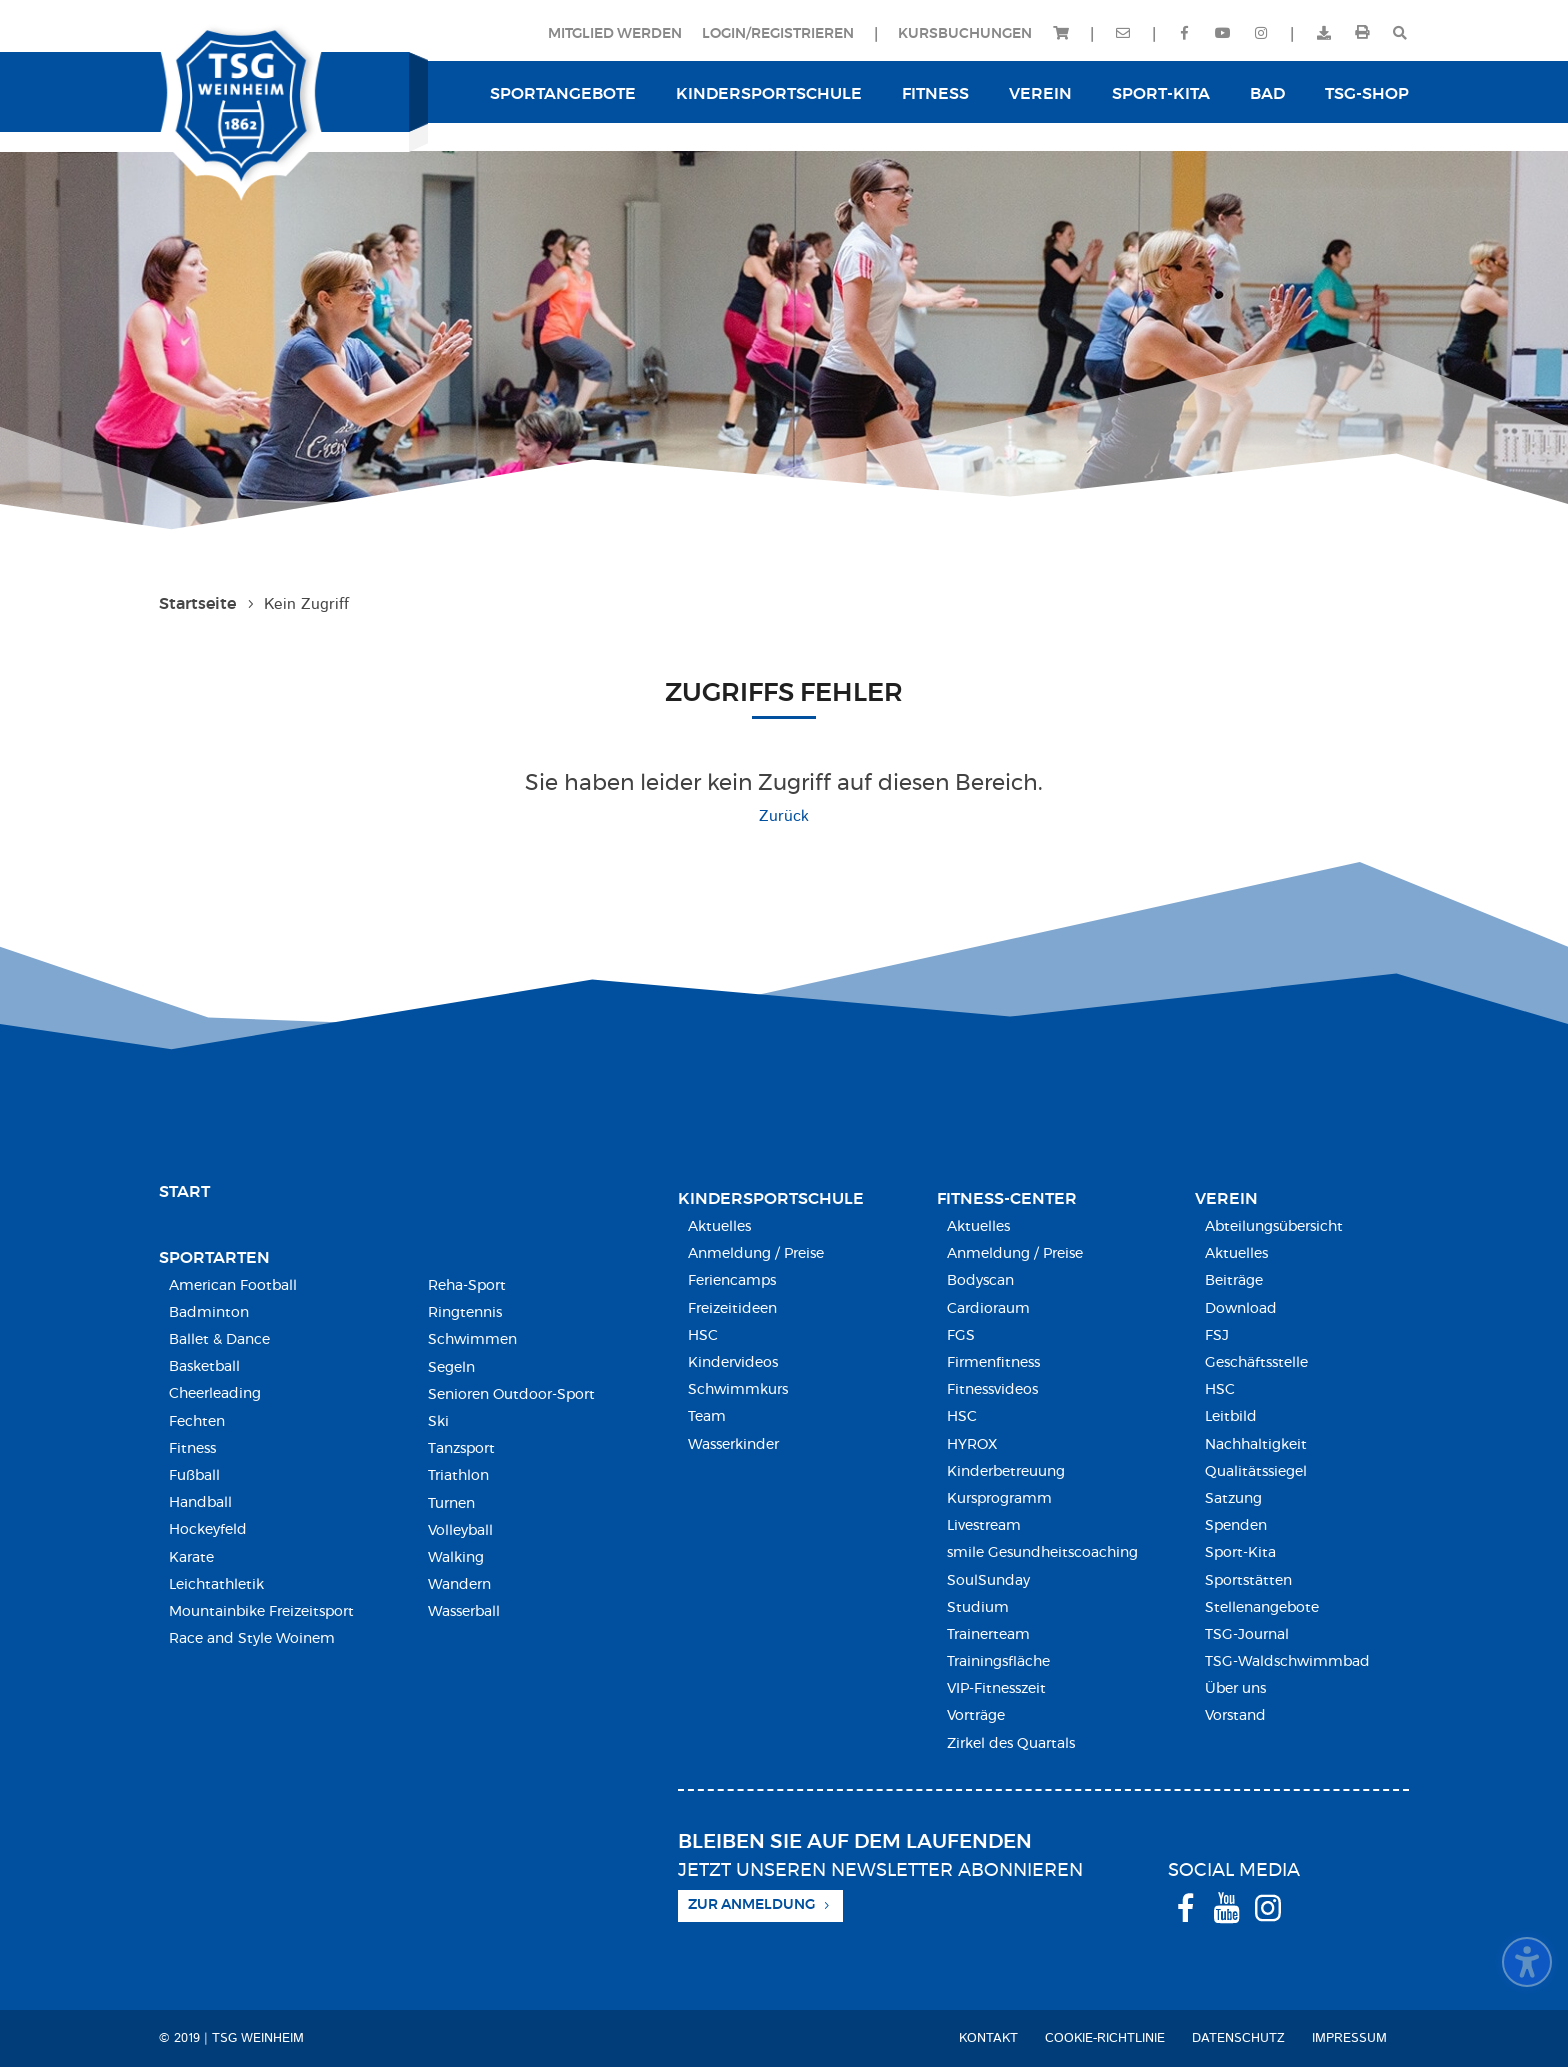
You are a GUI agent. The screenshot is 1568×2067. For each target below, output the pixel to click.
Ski (438, 1422)
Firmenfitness (993, 1363)
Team (707, 1417)
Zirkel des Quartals (1011, 1744)
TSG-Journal (1247, 1635)
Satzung (1233, 1499)
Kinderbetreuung (1006, 1472)
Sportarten (214, 1258)
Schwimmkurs (738, 1390)
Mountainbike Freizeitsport (261, 1612)
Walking (456, 1558)
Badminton (209, 1313)
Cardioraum (988, 1309)
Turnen (451, 1504)
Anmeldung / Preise (756, 1254)
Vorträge (976, 1716)
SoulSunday (988, 1581)
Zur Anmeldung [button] (751, 1905)
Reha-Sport (467, 1286)
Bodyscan (980, 1281)
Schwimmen (472, 1340)
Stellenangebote (1262, 1608)
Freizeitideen (732, 1309)
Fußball (194, 1476)
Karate (191, 1558)
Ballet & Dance (219, 1340)
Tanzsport (461, 1449)
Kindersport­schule (771, 1199)
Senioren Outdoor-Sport (511, 1395)
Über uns (1235, 1689)
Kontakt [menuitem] (988, 2038)
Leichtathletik (216, 1585)
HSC (703, 1336)
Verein (1226, 1199)
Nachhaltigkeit (1256, 1445)
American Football (233, 1286)
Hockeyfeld (208, 1530)
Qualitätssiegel (1256, 1472)
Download (1241, 1309)
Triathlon (458, 1476)
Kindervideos (733, 1363)
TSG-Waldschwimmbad (1287, 1662)
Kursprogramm (999, 1499)
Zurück (784, 817)
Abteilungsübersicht (1274, 1227)
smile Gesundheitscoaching (1042, 1553)
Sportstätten (1248, 1581)
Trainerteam (988, 1635)
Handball (200, 1503)
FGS (961, 1336)
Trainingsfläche (998, 1662)
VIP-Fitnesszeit (996, 1689)
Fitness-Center (1007, 1199)
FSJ (1217, 1336)
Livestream (984, 1526)
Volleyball (460, 1531)
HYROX (972, 1445)
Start (184, 1192)
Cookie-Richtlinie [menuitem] (1105, 2038)
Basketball (204, 1367)
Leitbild (1231, 1417)
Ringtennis (465, 1313)
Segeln (451, 1368)
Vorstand (1235, 1716)
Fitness (192, 1449)
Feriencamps (732, 1281)
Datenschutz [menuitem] (1238, 2038)
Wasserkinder (733, 1445)
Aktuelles (719, 1227)
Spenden (1236, 1526)
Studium (978, 1608)
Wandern (459, 1585)
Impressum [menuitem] (1349, 2038)
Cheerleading (215, 1394)
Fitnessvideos (992, 1390)
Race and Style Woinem (252, 1639)
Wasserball (464, 1612)
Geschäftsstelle (1256, 1363)
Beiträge (1234, 1281)
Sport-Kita (1240, 1553)
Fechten (197, 1422)
